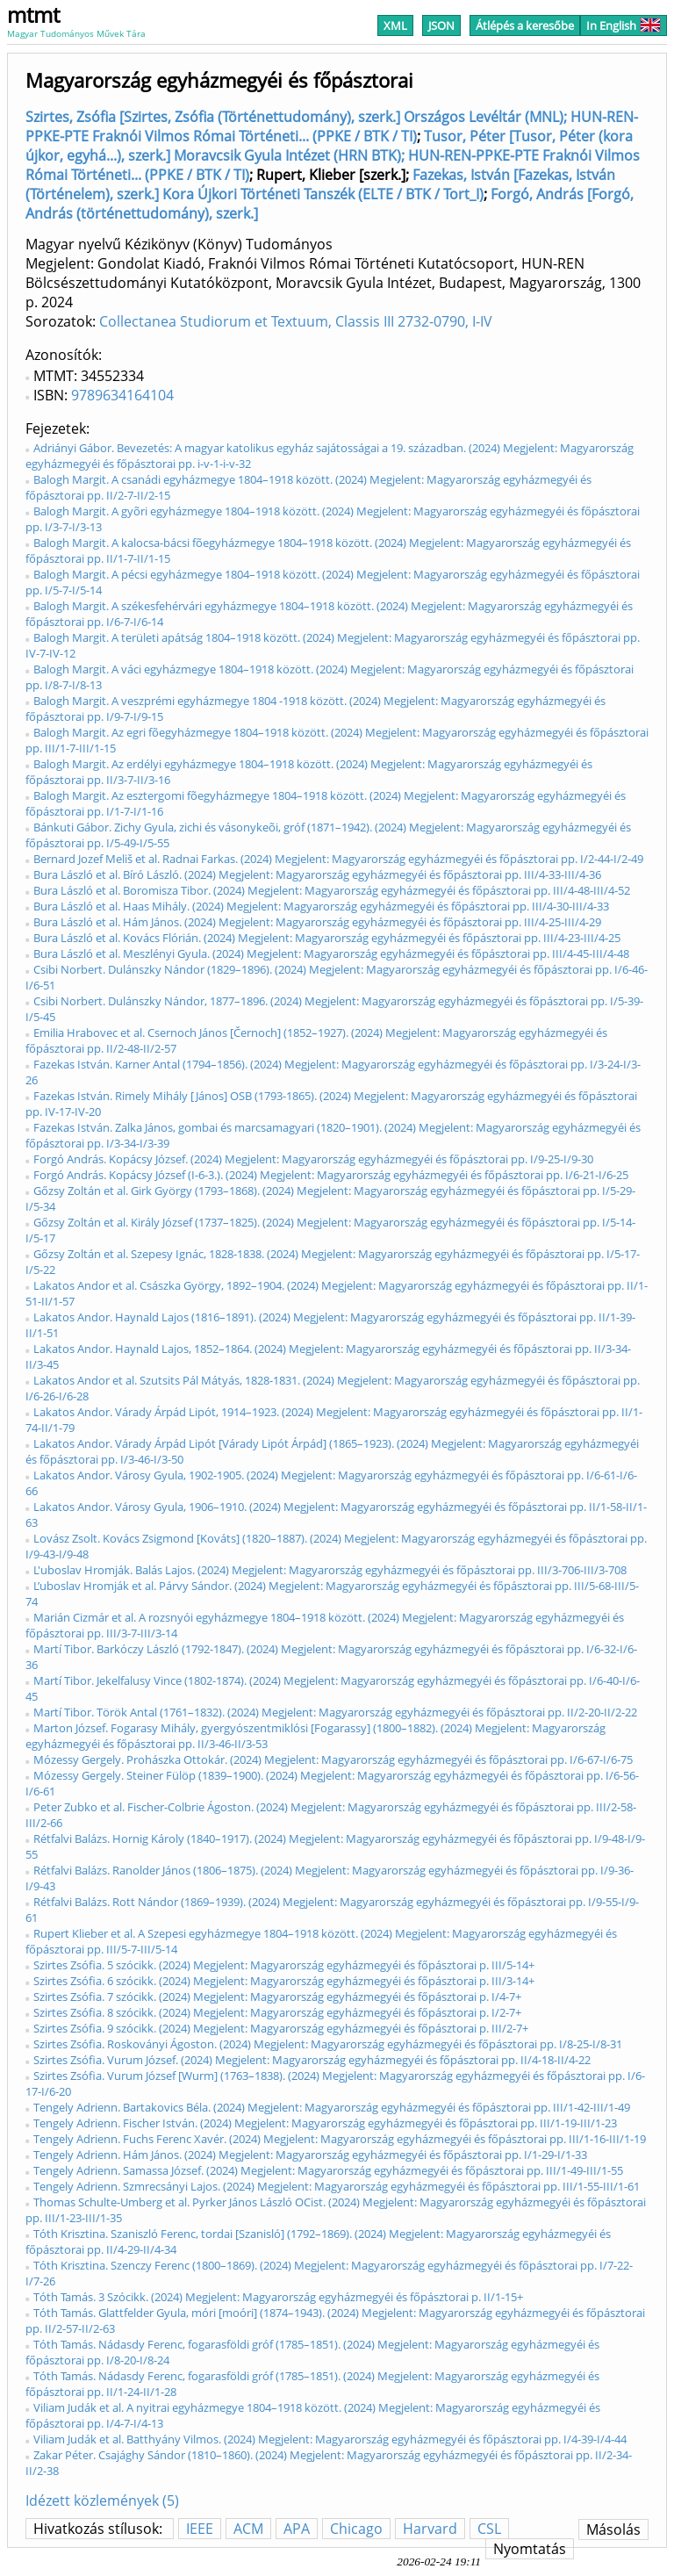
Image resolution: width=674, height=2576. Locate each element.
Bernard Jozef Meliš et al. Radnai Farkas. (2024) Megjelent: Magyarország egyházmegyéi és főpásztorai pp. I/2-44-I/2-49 (338, 859)
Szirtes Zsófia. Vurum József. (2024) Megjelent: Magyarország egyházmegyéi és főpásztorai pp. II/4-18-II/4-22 (312, 2060)
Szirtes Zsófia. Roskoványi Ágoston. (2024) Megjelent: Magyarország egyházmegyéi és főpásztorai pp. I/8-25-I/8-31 (327, 2044)
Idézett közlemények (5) (102, 2500)
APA (296, 2528)
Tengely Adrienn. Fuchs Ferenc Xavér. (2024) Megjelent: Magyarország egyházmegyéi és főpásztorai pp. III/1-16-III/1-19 (339, 2139)
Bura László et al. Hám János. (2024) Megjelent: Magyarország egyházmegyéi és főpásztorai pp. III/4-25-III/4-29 (317, 922)
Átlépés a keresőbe (525, 25)
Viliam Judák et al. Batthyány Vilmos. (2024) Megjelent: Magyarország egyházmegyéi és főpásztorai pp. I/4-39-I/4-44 (330, 2439)
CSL (489, 2528)
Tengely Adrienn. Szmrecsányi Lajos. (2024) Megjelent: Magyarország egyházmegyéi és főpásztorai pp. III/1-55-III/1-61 (336, 2186)
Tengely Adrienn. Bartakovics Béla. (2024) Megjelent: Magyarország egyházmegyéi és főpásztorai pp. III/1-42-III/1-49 (331, 2107)
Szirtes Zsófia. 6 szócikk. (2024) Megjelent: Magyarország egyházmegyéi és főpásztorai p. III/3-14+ (283, 1981)
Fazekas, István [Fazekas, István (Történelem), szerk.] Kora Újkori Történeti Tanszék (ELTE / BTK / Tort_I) (320, 184)
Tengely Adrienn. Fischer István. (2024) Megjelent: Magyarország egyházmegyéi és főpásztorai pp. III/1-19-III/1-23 (325, 2123)
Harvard (430, 2528)
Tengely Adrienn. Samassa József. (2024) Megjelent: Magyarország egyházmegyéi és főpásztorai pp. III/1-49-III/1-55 (328, 2170)
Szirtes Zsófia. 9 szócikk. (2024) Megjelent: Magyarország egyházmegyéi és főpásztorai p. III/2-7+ (280, 2028)
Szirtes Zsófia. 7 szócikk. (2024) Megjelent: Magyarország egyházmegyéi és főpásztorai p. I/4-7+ (277, 1996)
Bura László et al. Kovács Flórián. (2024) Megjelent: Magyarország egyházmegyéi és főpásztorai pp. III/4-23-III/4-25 (326, 938)
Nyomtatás (529, 2548)
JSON (441, 25)
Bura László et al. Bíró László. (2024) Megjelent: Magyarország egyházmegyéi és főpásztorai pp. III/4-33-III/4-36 (317, 874)
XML (395, 25)
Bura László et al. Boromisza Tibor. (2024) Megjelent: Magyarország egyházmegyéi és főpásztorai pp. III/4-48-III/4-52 (331, 890)
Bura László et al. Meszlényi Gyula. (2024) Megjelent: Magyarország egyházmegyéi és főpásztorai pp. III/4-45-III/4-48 (331, 953)
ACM (248, 2528)
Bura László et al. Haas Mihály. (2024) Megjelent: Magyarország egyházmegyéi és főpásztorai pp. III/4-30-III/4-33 (321, 906)
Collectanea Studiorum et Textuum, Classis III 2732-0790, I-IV (295, 321)
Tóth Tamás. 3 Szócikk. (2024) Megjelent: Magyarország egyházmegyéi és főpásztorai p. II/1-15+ (278, 2297)
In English (623, 25)
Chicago (356, 2528)
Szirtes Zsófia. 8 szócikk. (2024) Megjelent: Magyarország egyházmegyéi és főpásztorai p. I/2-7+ (277, 2012)
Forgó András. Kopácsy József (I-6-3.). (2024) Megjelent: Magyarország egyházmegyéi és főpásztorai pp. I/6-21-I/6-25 (330, 1175)
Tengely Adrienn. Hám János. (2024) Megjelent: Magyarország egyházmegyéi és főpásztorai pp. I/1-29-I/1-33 (310, 2154)
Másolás (613, 2529)
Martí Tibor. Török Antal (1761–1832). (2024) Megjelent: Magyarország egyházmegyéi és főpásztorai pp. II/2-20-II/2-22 (335, 1712)
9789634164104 (122, 395)
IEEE (199, 2528)
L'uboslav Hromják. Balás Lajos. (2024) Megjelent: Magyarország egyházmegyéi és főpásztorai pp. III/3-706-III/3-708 (330, 1570)
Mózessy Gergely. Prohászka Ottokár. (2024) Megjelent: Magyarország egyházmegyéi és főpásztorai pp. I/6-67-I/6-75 (333, 1759)
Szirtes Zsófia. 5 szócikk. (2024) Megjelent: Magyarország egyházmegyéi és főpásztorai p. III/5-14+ (283, 1965)
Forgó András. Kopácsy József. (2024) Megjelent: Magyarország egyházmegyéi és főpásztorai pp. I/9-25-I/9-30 (313, 1159)
